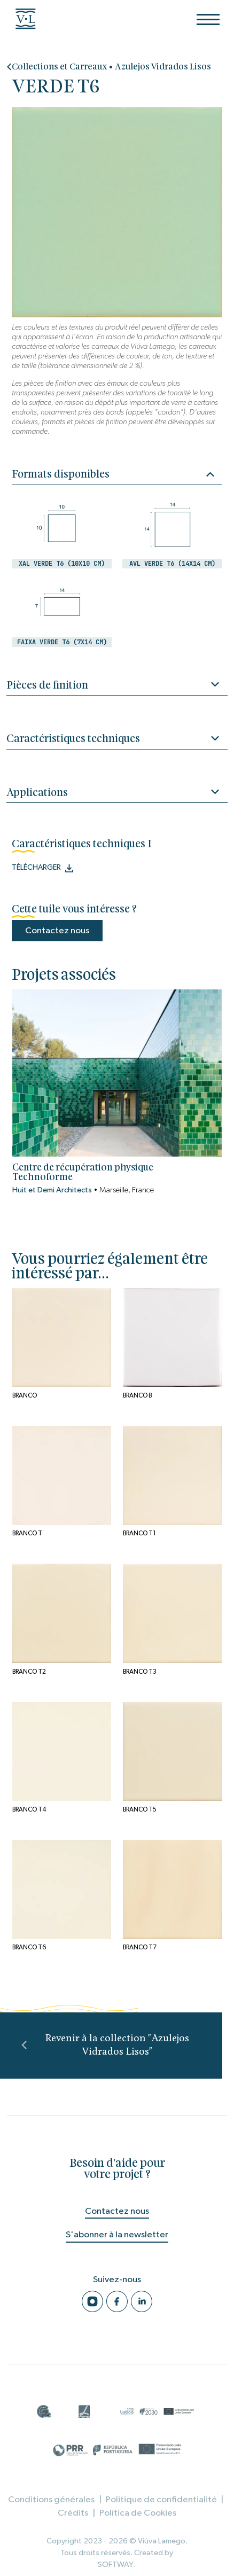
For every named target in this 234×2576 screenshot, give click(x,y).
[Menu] (208, 19)
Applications (116, 794)
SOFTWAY (116, 2565)
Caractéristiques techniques (116, 740)
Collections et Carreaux (59, 67)
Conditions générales (51, 2499)
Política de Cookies (137, 2512)
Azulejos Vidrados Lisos (163, 67)
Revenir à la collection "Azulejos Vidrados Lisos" (105, 2045)
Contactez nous (57, 930)
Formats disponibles (113, 474)
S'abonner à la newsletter (117, 2234)
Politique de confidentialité (161, 2499)
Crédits (73, 2512)
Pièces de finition (116, 686)
